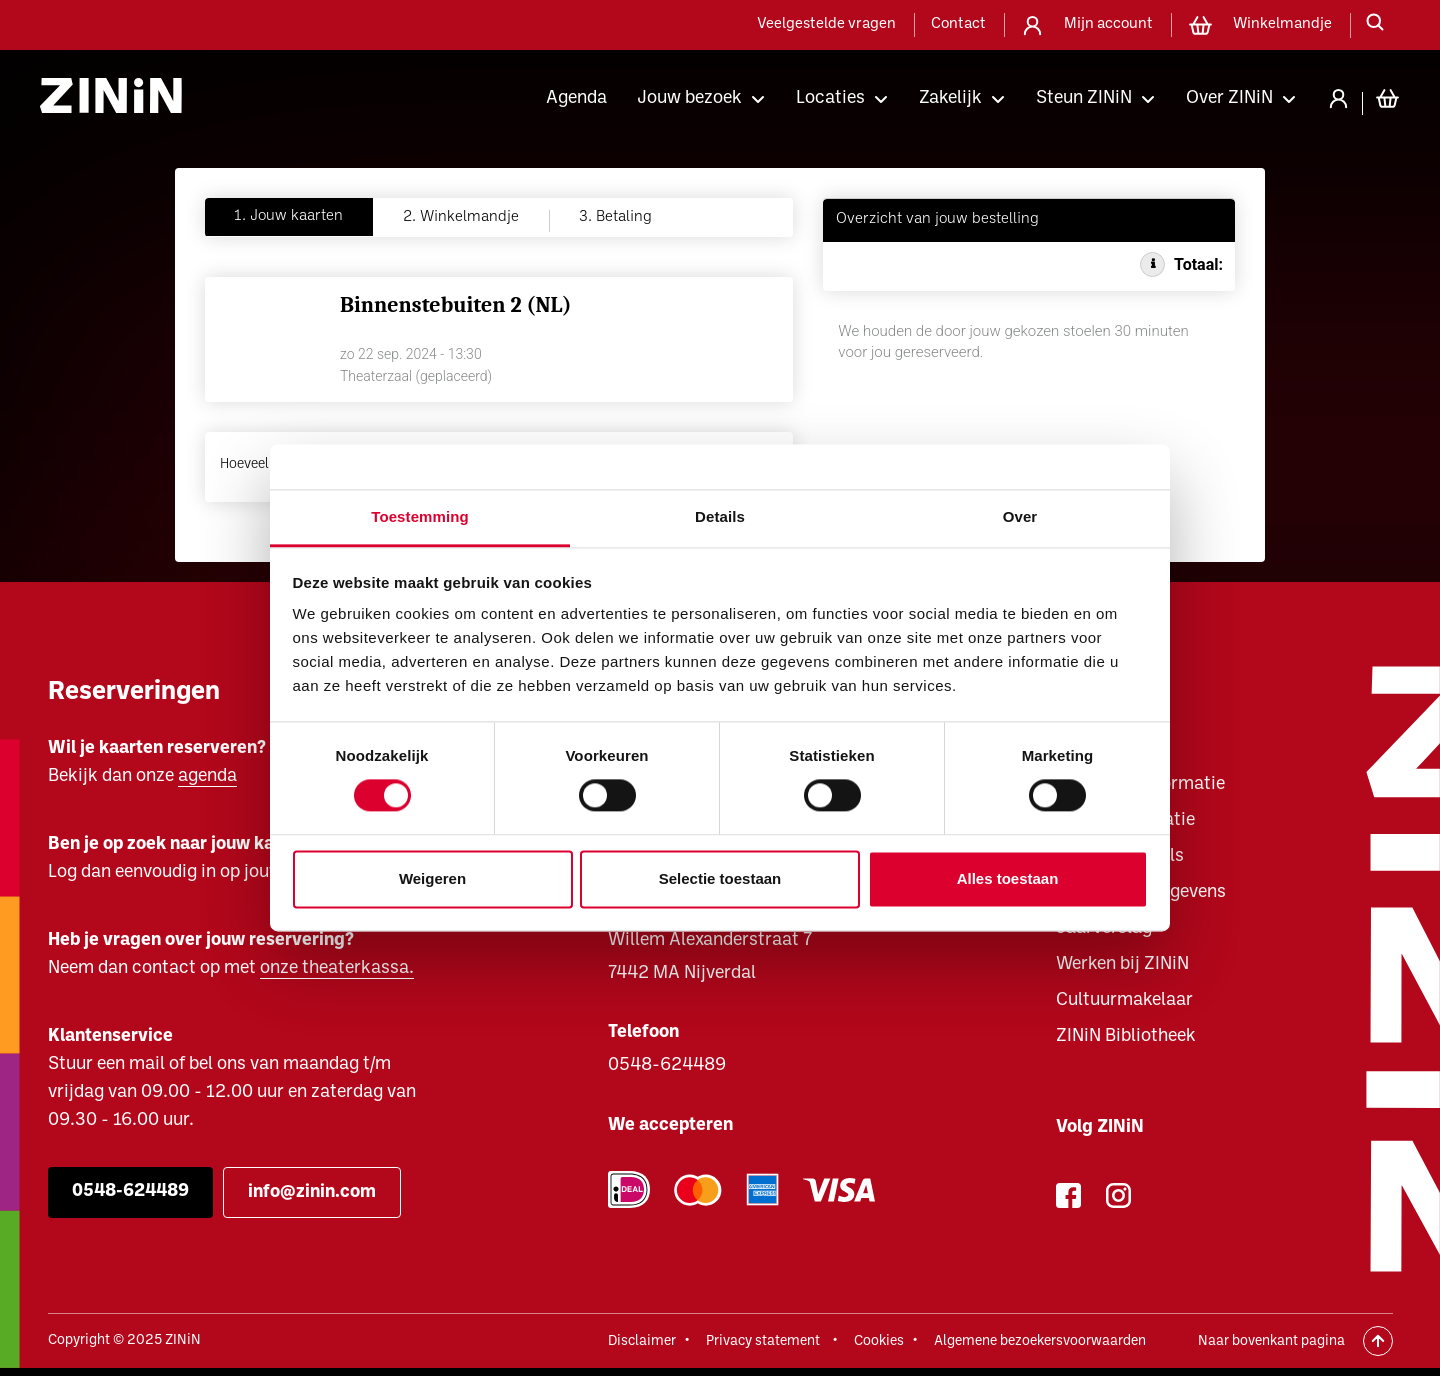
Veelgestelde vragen (826, 24)
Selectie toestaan (720, 878)
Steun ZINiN (1084, 98)
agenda (207, 776)
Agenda (576, 98)
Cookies (879, 1341)
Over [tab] (1020, 516)
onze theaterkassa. (337, 968)
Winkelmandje (1282, 24)
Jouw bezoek (689, 98)
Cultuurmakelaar (1124, 1000)
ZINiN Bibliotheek (1126, 1036)
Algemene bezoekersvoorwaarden (1040, 1341)
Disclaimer (642, 1341)
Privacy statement (763, 1341)
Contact (958, 24)
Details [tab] (720, 516)
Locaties (830, 98)
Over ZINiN (1229, 98)
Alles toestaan (1008, 878)
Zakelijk (950, 98)
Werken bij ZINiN (1122, 964)
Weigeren (432, 878)
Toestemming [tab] (420, 516)
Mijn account (1108, 24)
